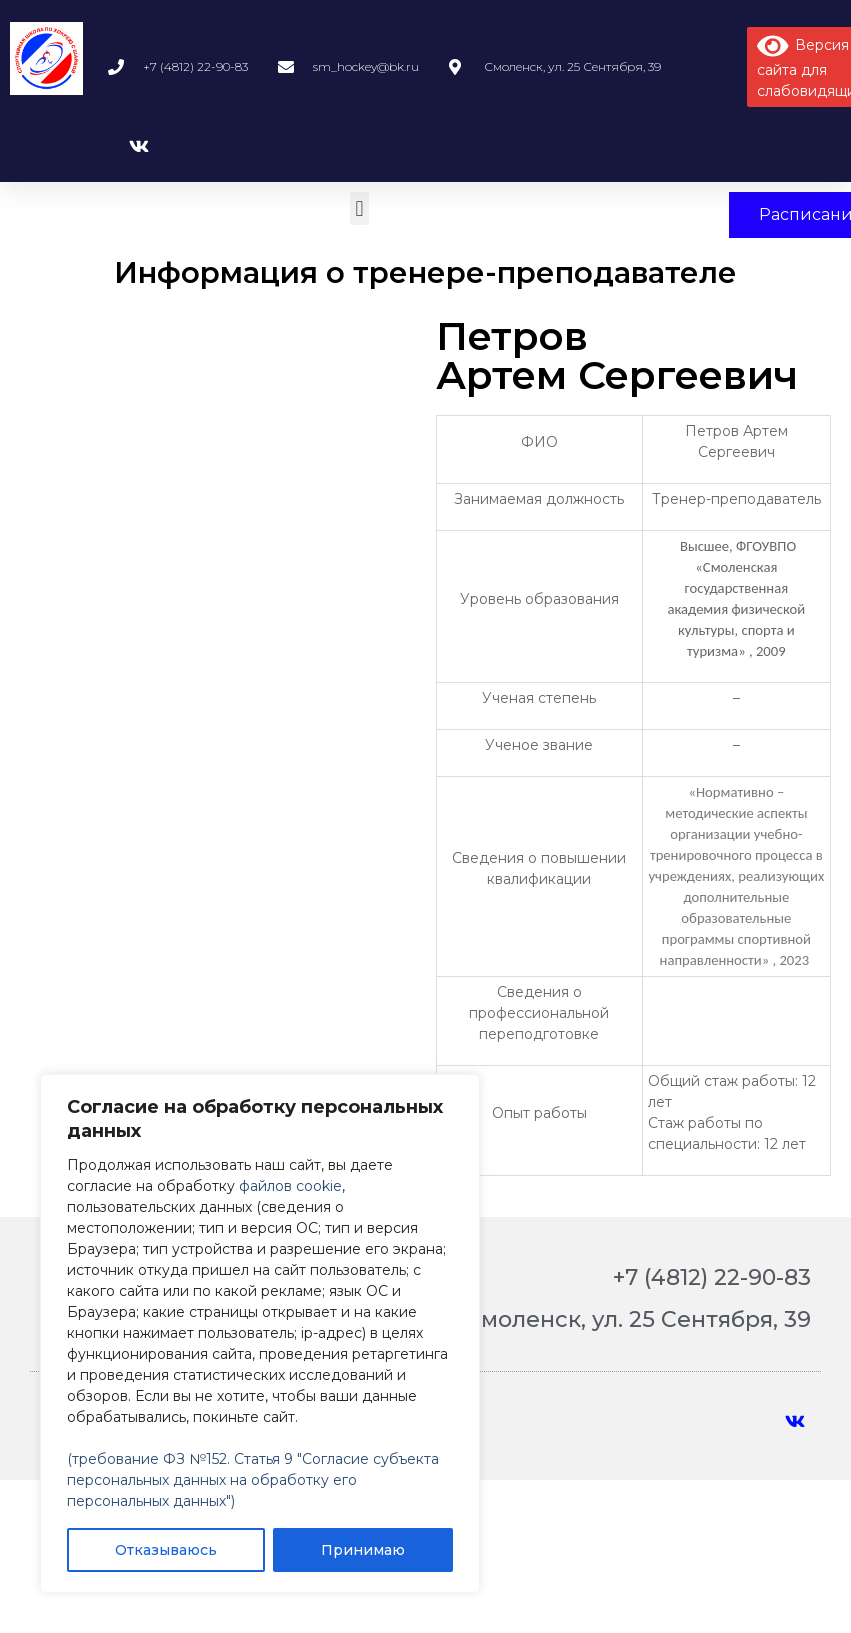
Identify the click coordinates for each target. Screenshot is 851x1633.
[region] (260, 1333)
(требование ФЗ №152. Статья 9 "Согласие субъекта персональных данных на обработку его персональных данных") (253, 1480)
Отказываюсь (166, 1550)
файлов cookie (290, 1186)
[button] (359, 208)
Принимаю (363, 1550)
